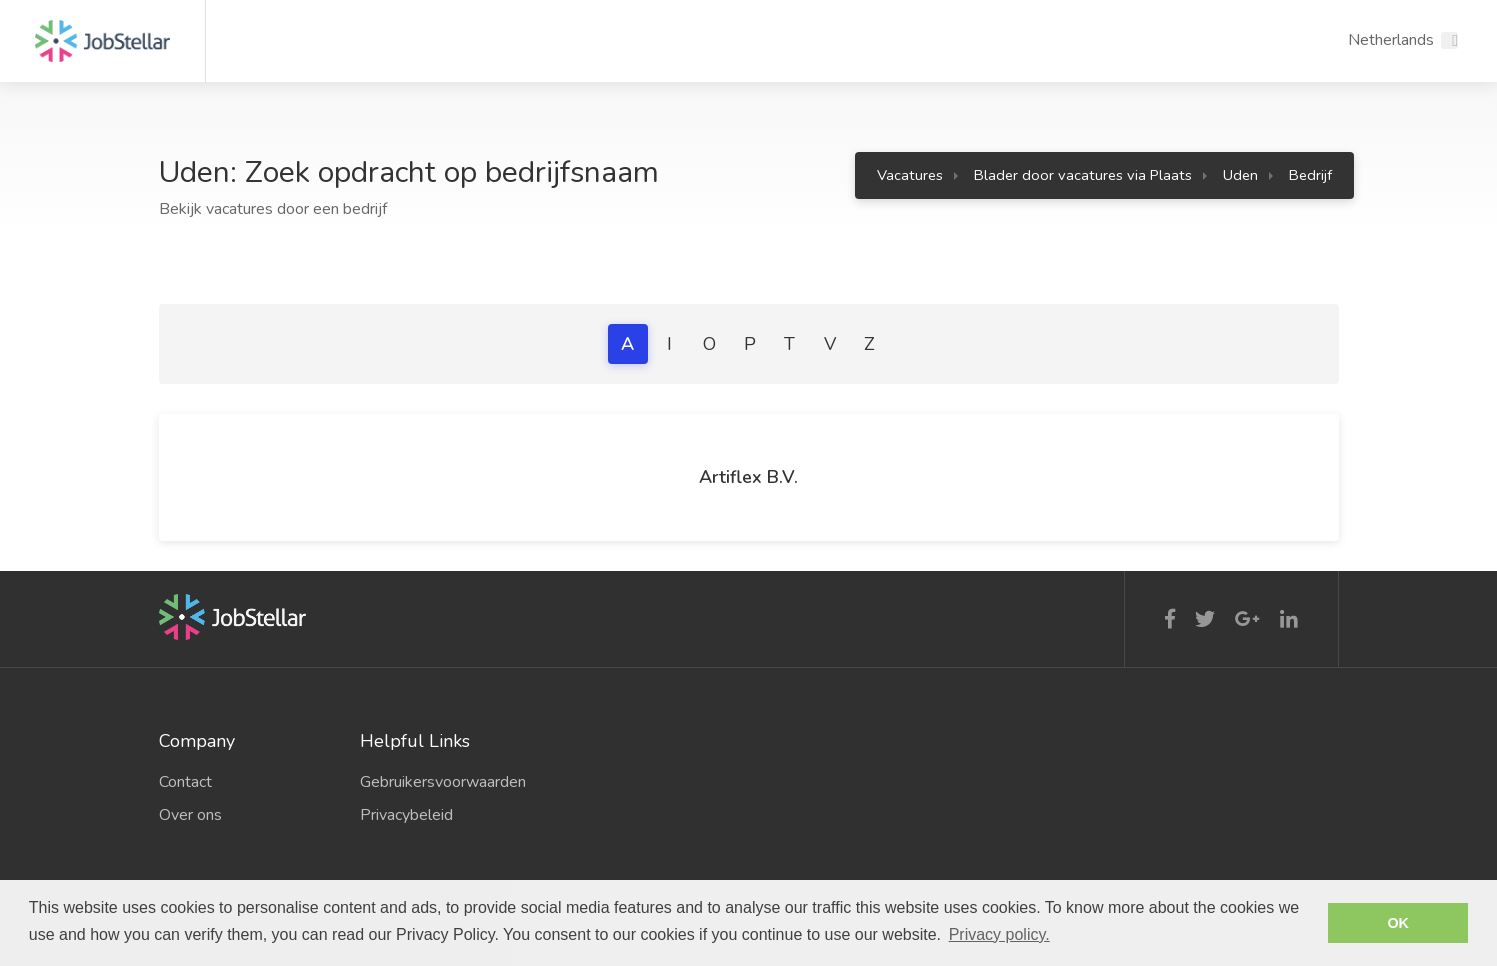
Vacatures (910, 175)
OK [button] (1398, 923)
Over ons (190, 815)
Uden (1240, 175)
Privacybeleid (406, 815)
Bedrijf (1310, 175)
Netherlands (1391, 40)
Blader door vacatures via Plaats (1083, 175)
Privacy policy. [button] (999, 934)
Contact (185, 782)
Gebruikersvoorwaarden (443, 782)
